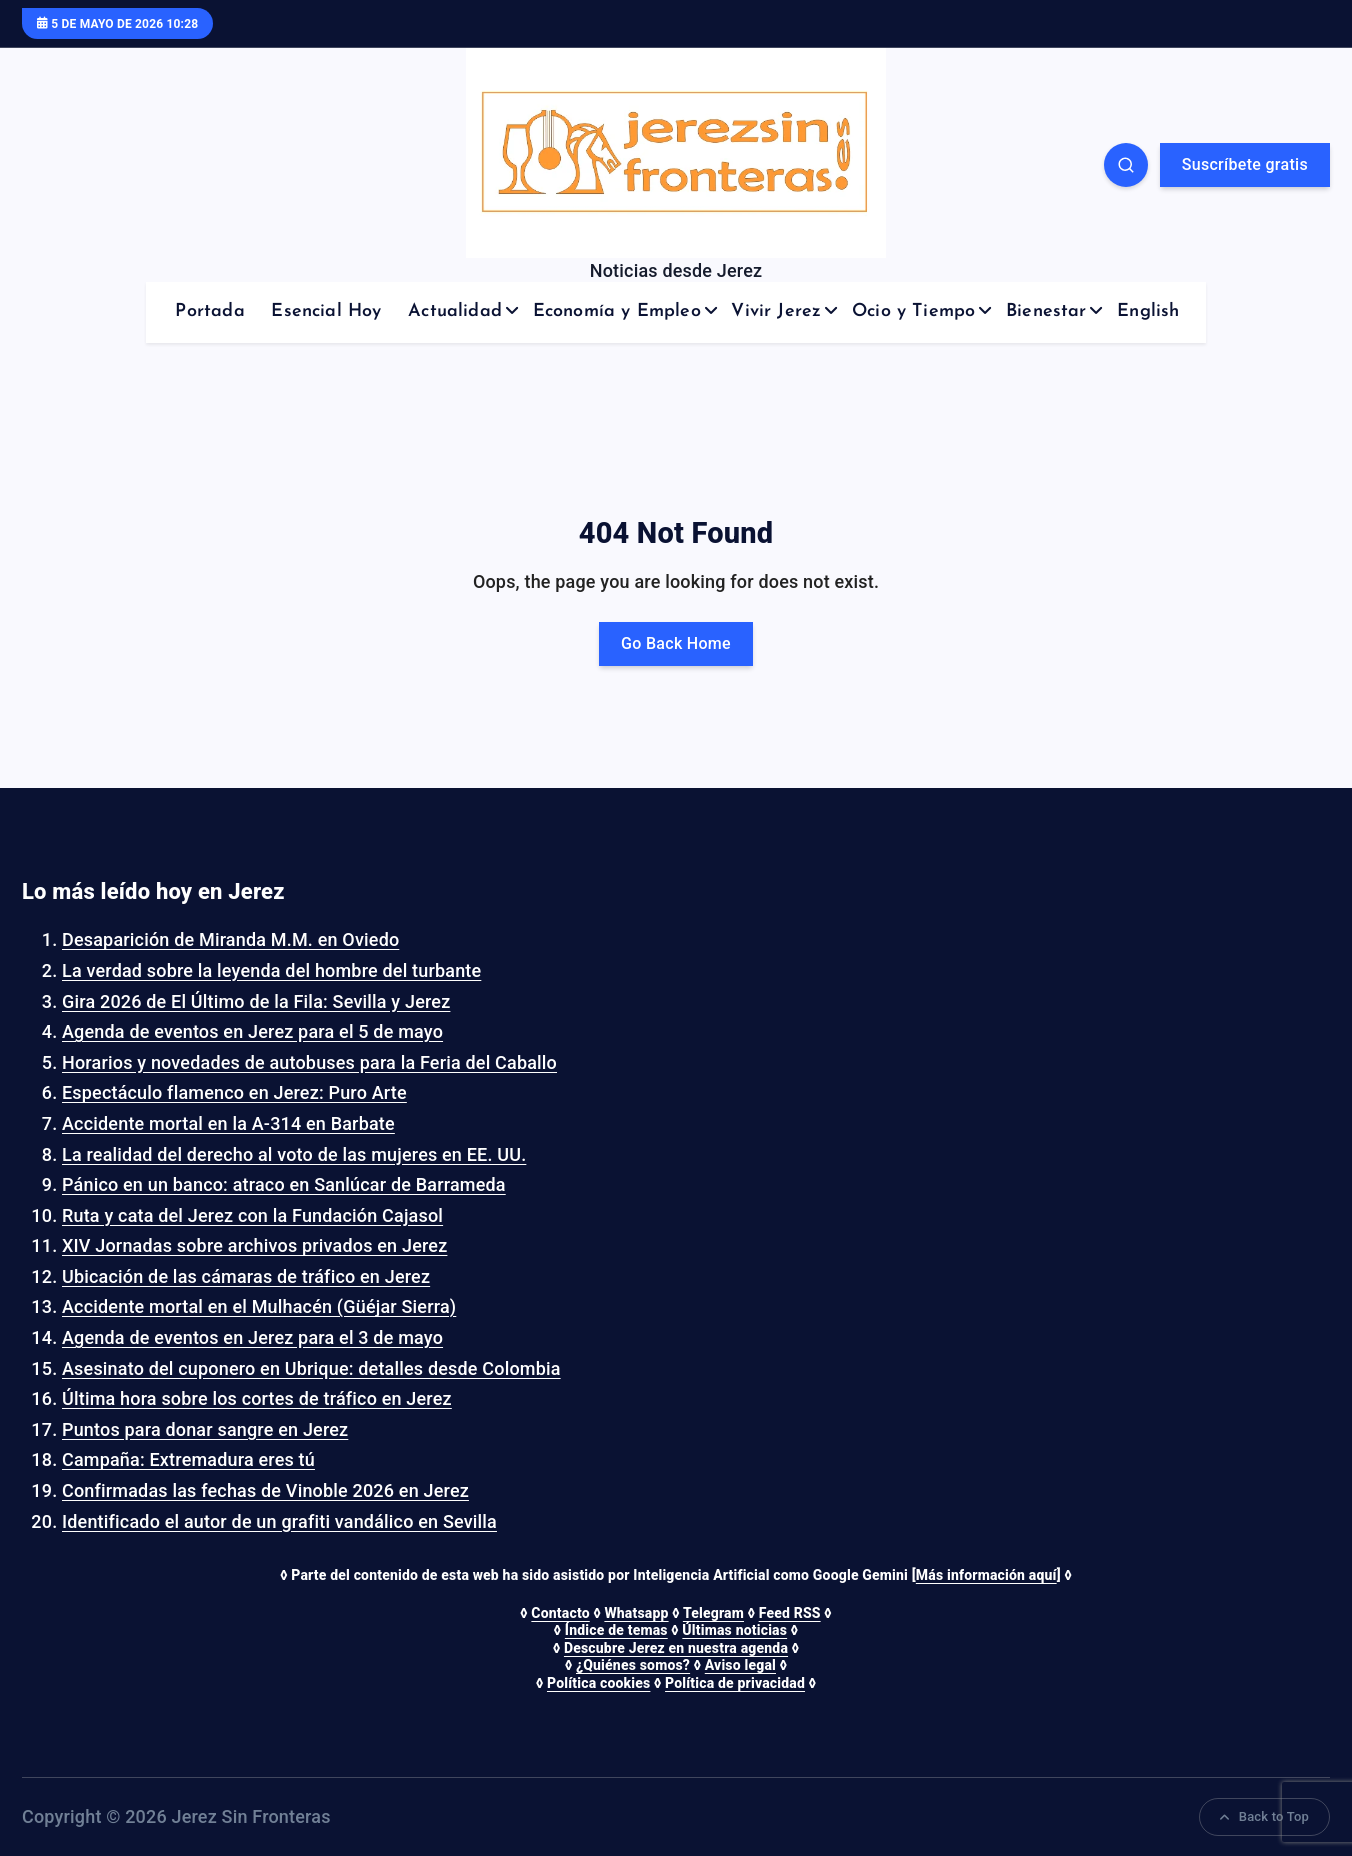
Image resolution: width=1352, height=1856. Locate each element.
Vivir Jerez (776, 311)
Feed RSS (790, 1613)
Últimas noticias (734, 1630)
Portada (209, 311)
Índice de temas (616, 1630)
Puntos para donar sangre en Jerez (205, 1429)
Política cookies (598, 1683)
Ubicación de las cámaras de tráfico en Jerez (246, 1276)
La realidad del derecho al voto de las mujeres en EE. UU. (294, 1154)
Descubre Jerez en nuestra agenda (676, 1648)
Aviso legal (740, 1665)
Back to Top (1264, 1816)
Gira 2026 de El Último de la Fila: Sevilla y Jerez (256, 1001)
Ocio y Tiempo (913, 311)
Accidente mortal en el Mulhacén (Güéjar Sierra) (259, 1306)
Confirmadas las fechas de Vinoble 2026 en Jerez (265, 1490)
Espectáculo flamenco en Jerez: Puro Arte (234, 1092)
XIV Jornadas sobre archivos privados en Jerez (254, 1245)
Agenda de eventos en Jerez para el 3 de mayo (252, 1337)
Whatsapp (636, 1613)
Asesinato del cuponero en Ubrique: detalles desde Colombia (311, 1368)
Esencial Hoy (326, 311)
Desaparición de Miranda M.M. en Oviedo (230, 939)
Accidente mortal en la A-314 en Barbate (228, 1123)
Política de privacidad (735, 1683)
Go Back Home (676, 643)
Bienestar (1046, 311)
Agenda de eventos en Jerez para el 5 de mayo (252, 1031)
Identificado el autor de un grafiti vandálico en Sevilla (279, 1521)
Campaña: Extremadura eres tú (188, 1459)
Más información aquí (986, 1575)
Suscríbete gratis (1245, 164)
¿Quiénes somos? (633, 1665)
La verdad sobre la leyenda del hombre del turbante (271, 970)
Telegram (713, 1613)
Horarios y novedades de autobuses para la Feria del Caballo (309, 1062)
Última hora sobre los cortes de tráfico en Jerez (257, 1398)
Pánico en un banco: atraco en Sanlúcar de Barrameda (284, 1184)
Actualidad (455, 311)
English (1148, 311)
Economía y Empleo (617, 311)
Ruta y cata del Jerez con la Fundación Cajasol (252, 1215)
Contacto (560, 1613)
